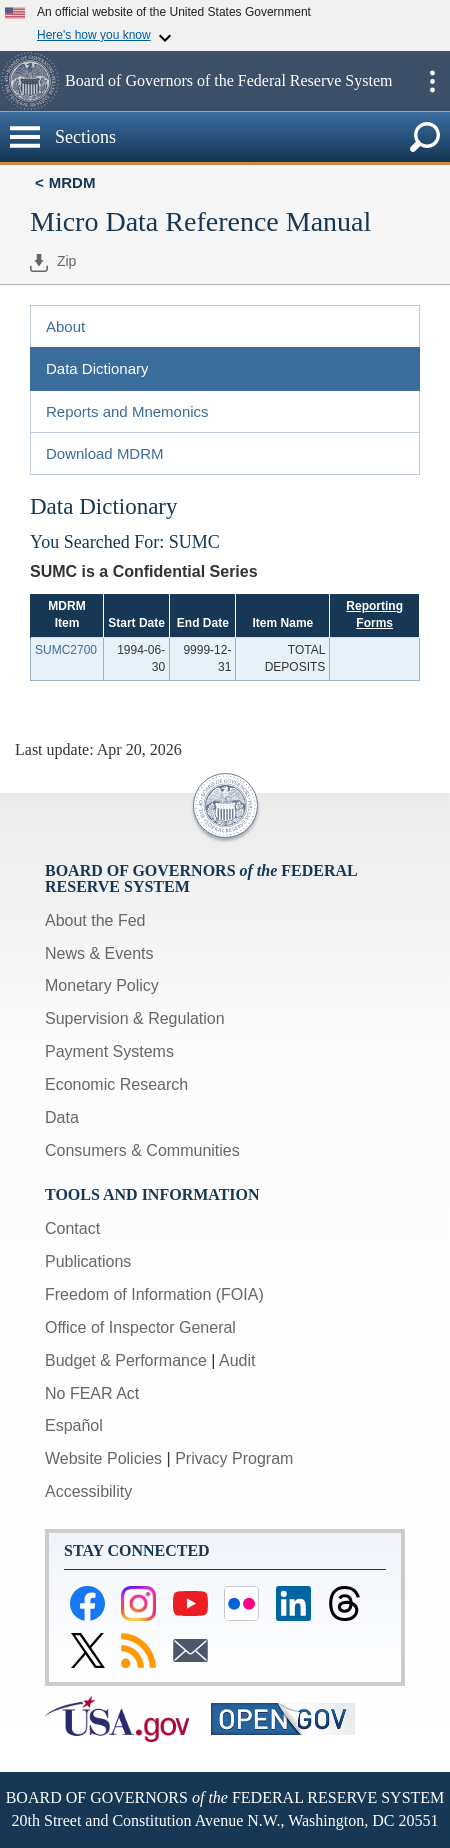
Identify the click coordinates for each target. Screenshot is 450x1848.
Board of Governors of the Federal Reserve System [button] (228, 80)
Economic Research (116, 1084)
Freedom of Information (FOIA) (154, 1294)
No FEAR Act (92, 1393)
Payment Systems (109, 1051)
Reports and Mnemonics (127, 411)
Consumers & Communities (142, 1150)
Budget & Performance (126, 1360)
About (65, 326)
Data (62, 1117)
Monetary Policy (102, 985)
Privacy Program (234, 1458)
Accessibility (88, 1491)
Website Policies (103, 1458)
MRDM (72, 182)
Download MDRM (105, 453)
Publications (88, 1261)
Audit (237, 1360)
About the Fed (95, 920)
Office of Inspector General (140, 1327)
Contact (72, 1228)
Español (74, 1425)
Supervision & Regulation (135, 1018)
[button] (30, 81)
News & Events (99, 953)
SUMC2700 (66, 650)
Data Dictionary (97, 368)
